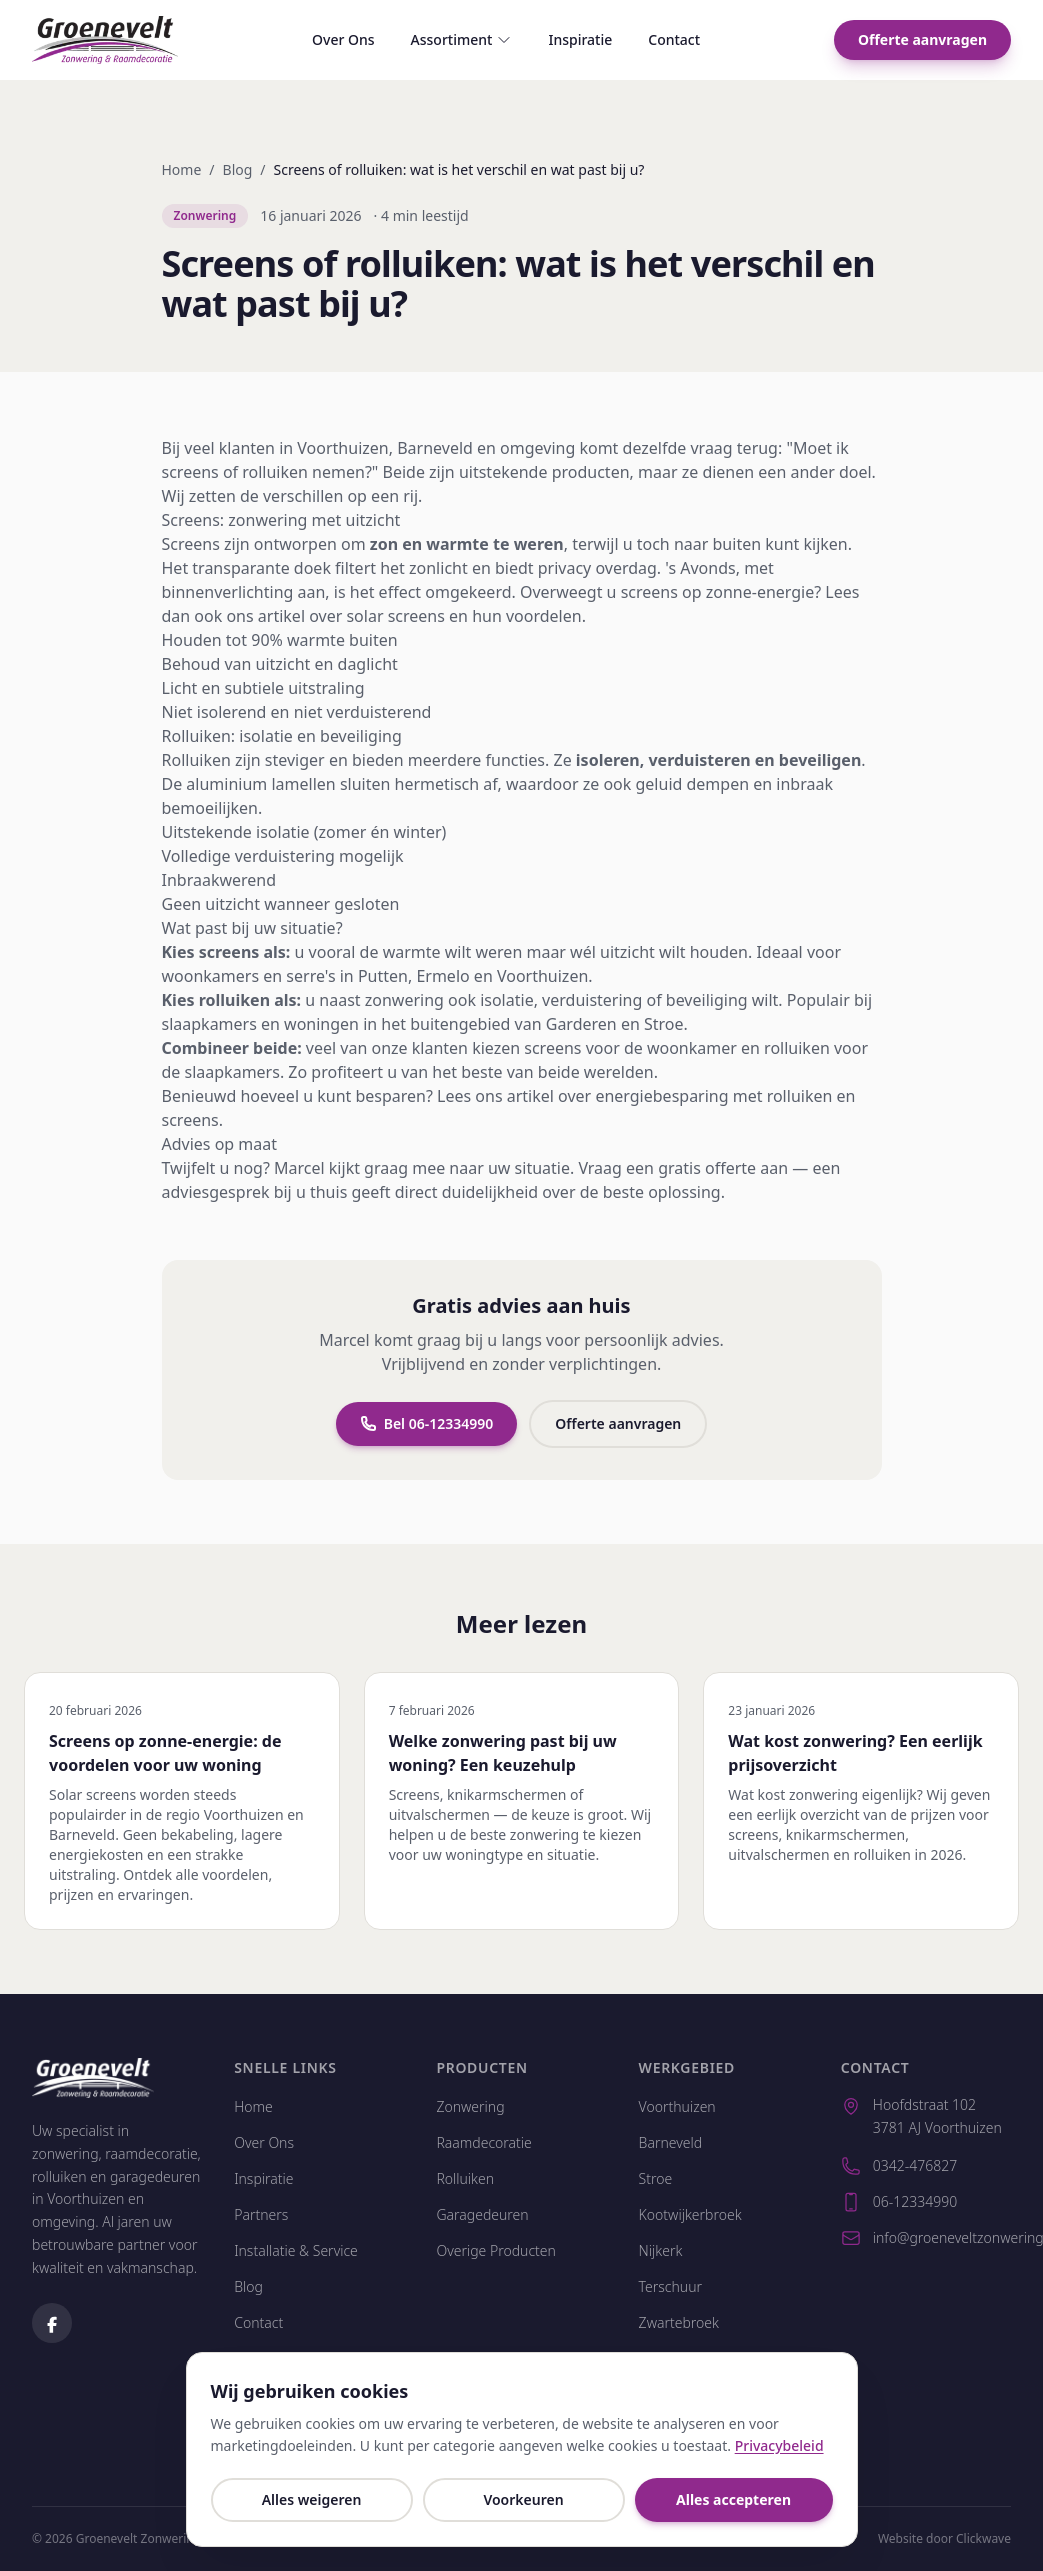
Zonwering (470, 2106)
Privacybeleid (779, 2445)
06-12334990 (899, 2202)
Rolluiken (465, 2178)
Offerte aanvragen (922, 39)
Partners (261, 2214)
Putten (383, 978)
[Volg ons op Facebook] (52, 2323)
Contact (674, 39)
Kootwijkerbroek (690, 2214)
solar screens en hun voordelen (463, 618)
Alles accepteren (733, 2499)
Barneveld (435, 450)
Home (182, 169)
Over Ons (343, 39)
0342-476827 (899, 2166)
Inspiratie (580, 39)
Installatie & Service (296, 2250)
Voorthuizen (342, 450)
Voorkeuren (523, 2499)
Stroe (656, 2178)
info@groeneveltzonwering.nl (926, 2238)
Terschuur (670, 2286)
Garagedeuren (482, 2214)
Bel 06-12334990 (427, 1425)
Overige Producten (496, 2250)
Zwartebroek (679, 2322)
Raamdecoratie (483, 2142)
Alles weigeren (312, 2499)
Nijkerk (661, 2250)
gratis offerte (707, 1170)
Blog (238, 169)
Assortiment (462, 39)
